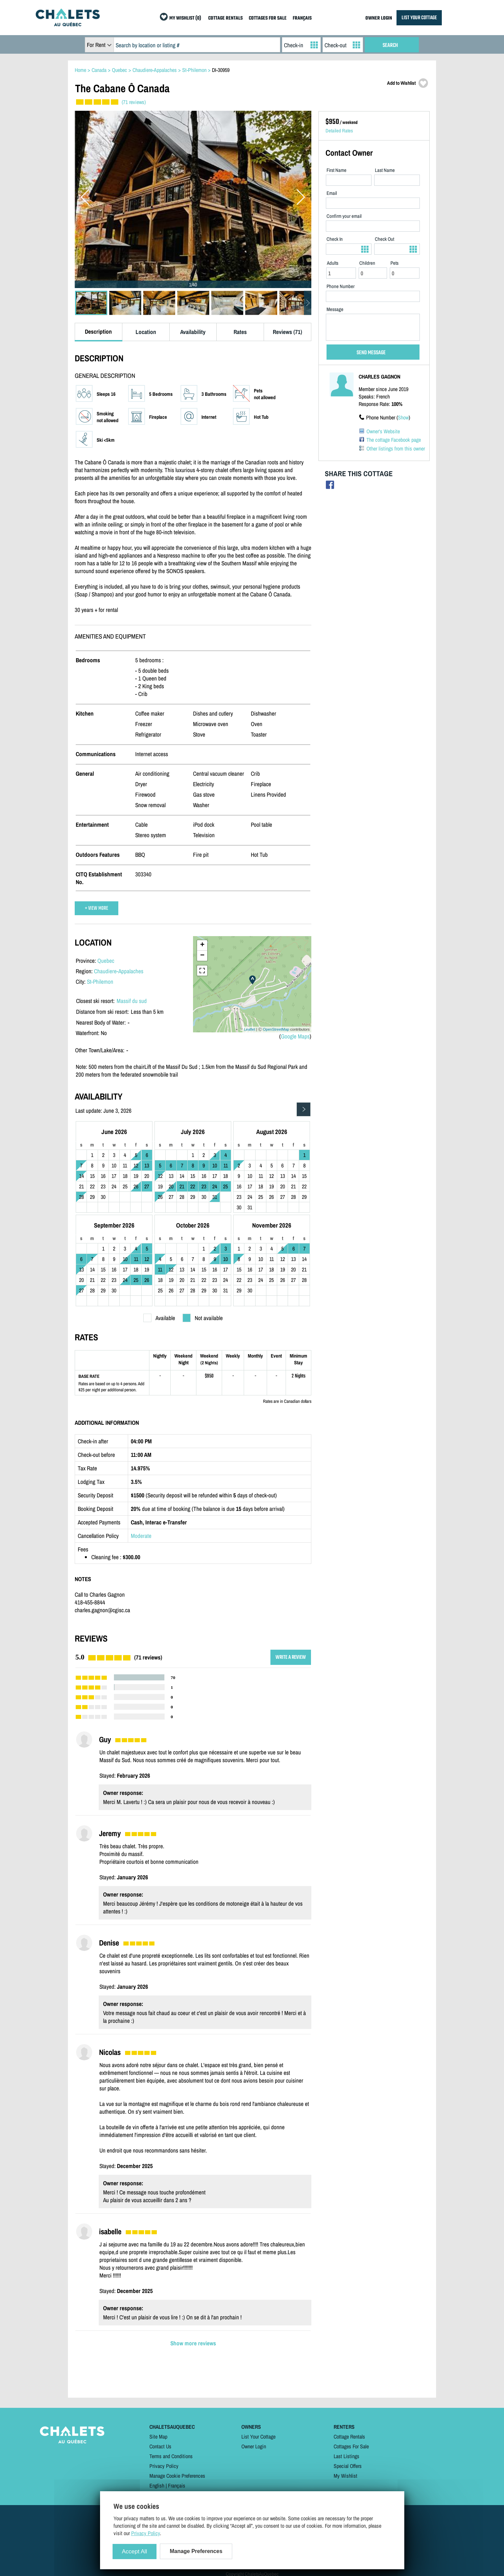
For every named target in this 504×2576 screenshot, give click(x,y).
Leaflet (249, 1029)
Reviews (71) (287, 332)
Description (98, 331)
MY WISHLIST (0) (185, 18)
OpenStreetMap (276, 1029)
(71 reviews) (134, 102)
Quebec (105, 960)
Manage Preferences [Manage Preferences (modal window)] (196, 2551)
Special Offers (348, 2466)
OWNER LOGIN (378, 18)
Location (146, 332)
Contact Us (160, 2446)
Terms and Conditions (171, 2456)
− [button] (202, 956)
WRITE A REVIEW (290, 1657)
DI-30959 (221, 70)
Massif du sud (132, 1001)
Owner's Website (383, 431)
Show (403, 417)
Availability (193, 332)
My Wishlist (345, 2475)
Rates (240, 332)
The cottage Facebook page (393, 439)
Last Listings (346, 2456)
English (156, 2485)
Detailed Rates (339, 130)
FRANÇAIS (302, 18)
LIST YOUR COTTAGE (419, 18)
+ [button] (202, 945)
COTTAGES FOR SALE (268, 18)
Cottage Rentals (349, 2436)
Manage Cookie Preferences (177, 2475)
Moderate (141, 1536)
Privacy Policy (163, 2466)
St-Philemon (100, 981)
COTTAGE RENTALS (225, 18)
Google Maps (295, 1036)
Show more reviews (193, 2343)
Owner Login (253, 2446)
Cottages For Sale (351, 2446)
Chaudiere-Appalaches (118, 971)
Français (176, 2485)
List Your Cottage (258, 2436)
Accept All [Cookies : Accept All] (134, 2551)
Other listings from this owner (395, 448)
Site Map (158, 2436)
